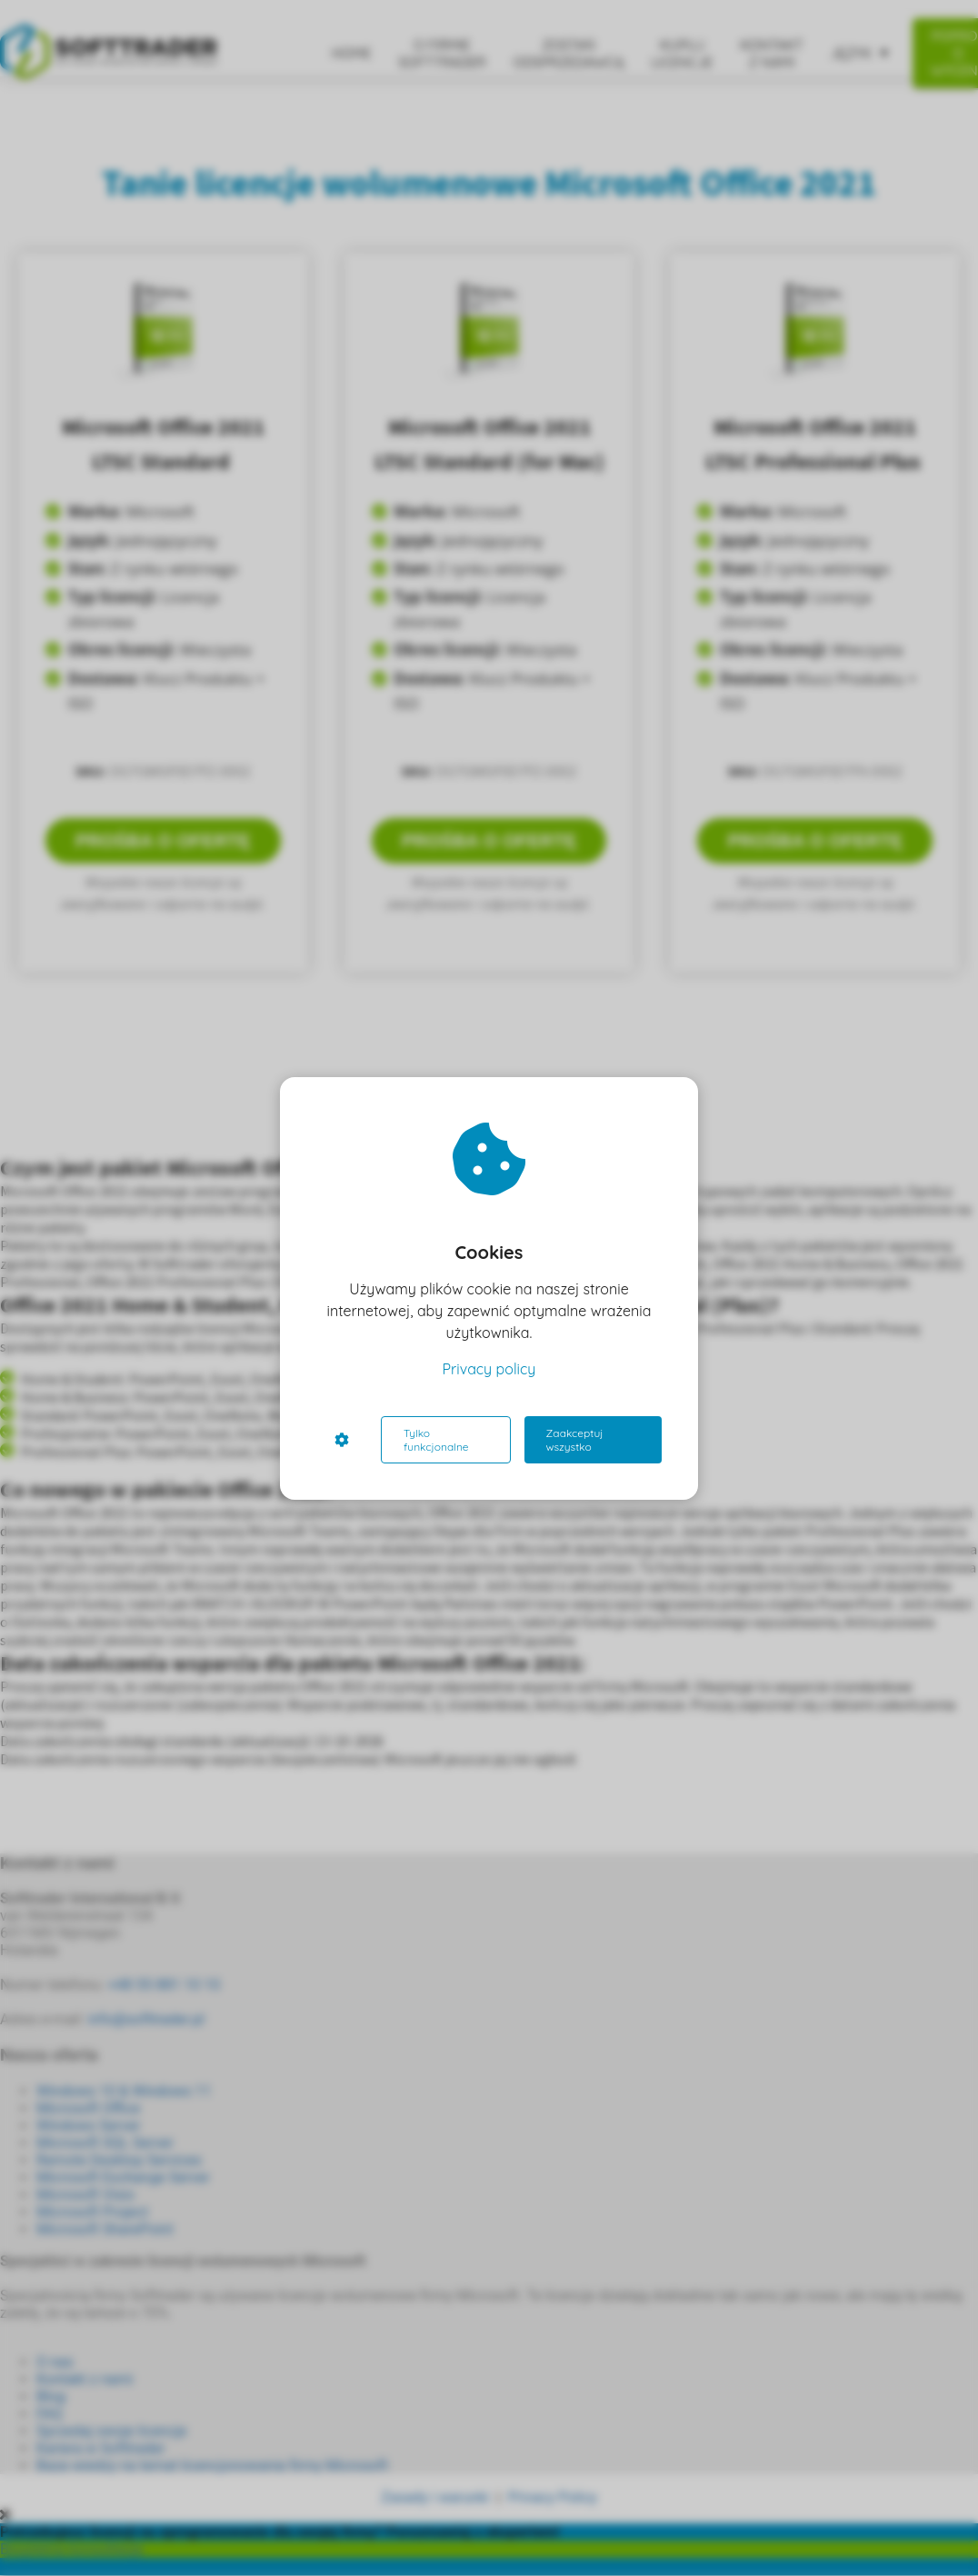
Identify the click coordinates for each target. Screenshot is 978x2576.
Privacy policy (489, 1369)
